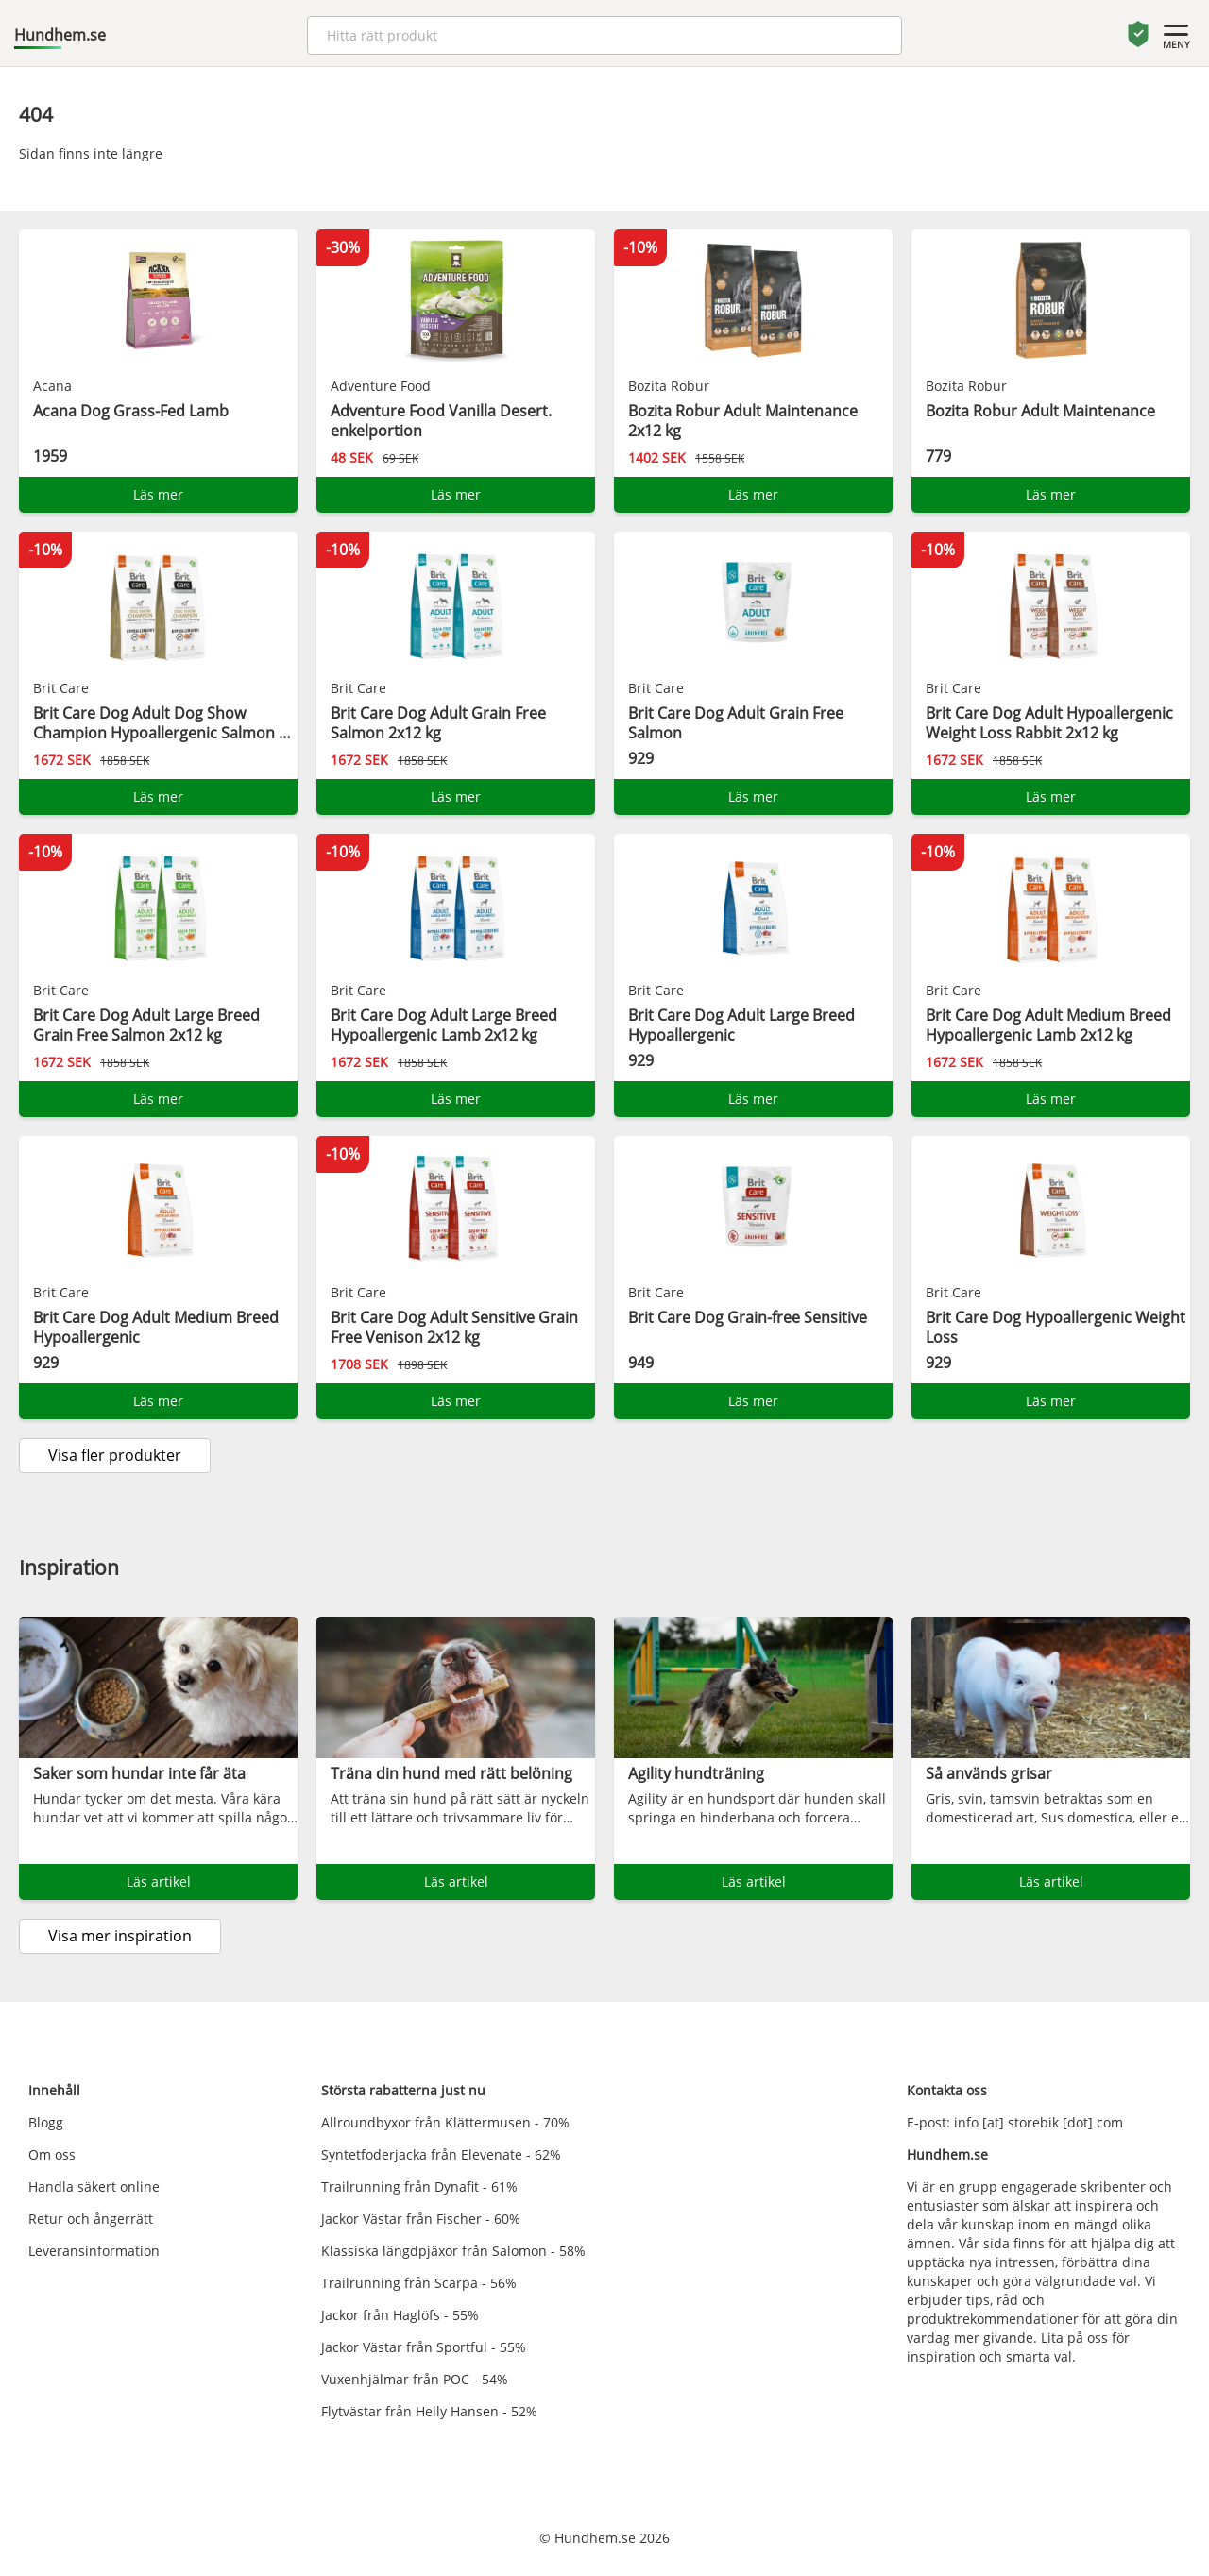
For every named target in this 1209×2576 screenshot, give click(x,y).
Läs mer (158, 494)
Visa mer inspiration (120, 1935)
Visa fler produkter (114, 1455)
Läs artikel (159, 1881)
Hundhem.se (60, 35)
